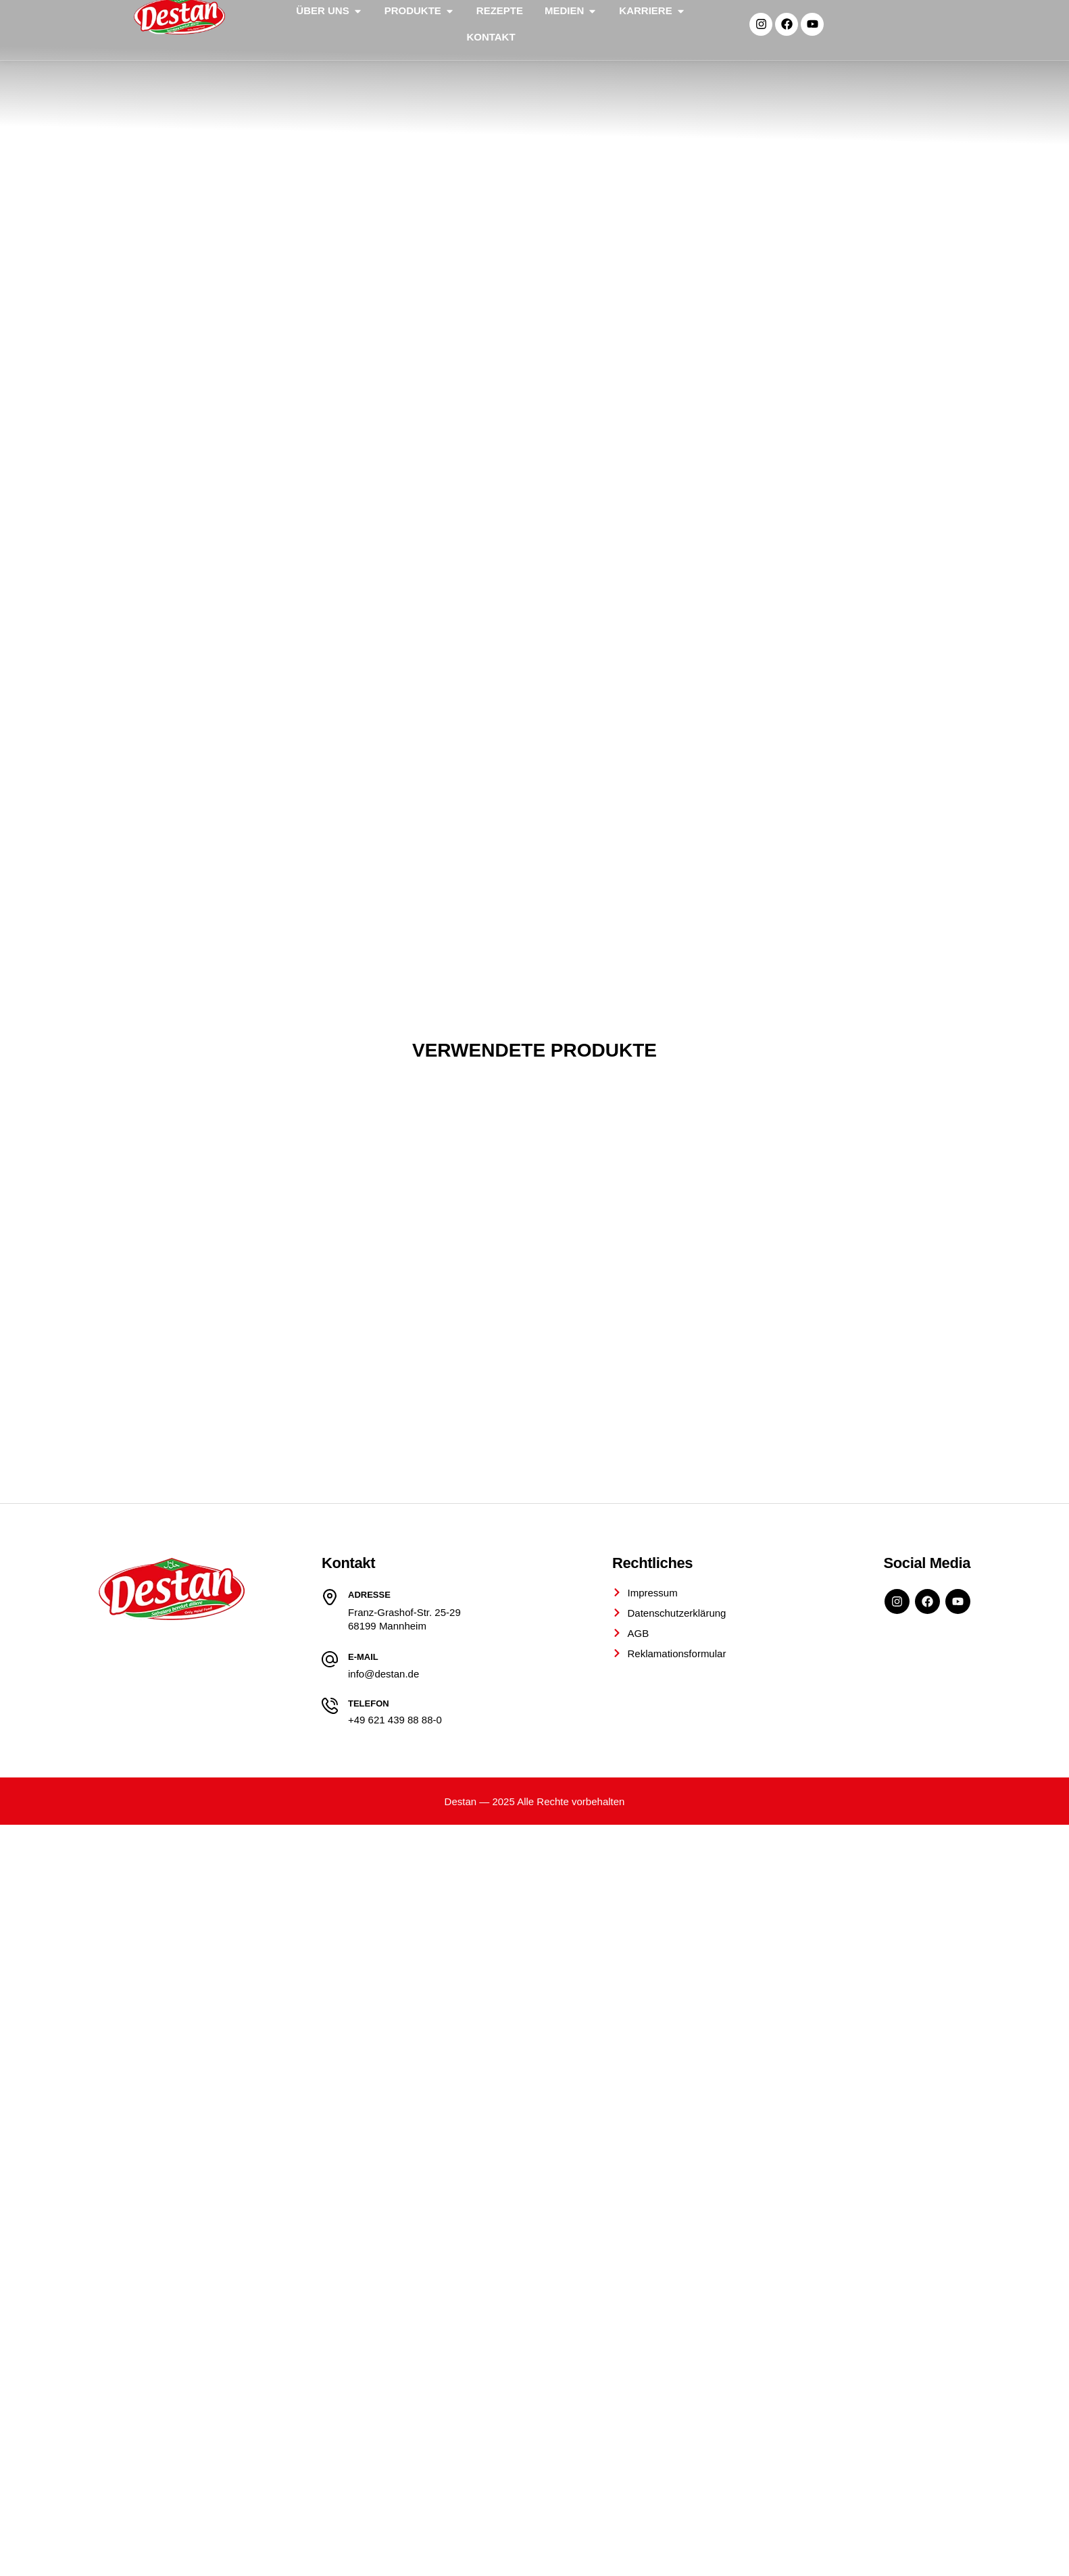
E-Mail (363, 2057)
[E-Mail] (330, 2059)
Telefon (368, 2103)
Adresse (369, 1994)
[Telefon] (330, 2105)
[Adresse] (330, 1996)
